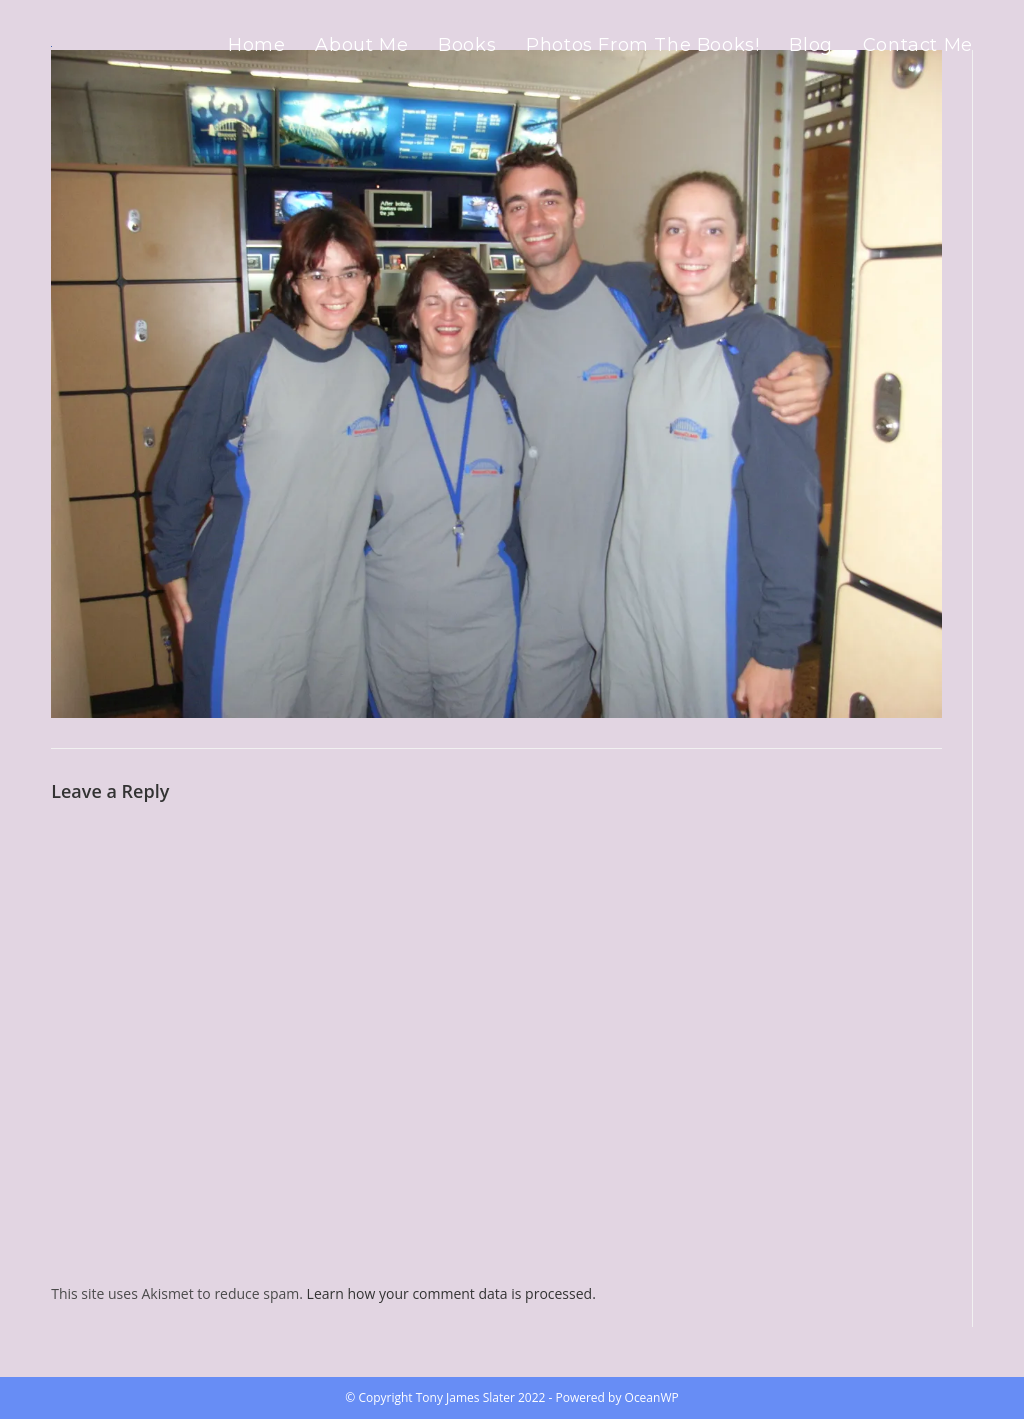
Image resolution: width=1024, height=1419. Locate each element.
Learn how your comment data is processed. (451, 1293)
